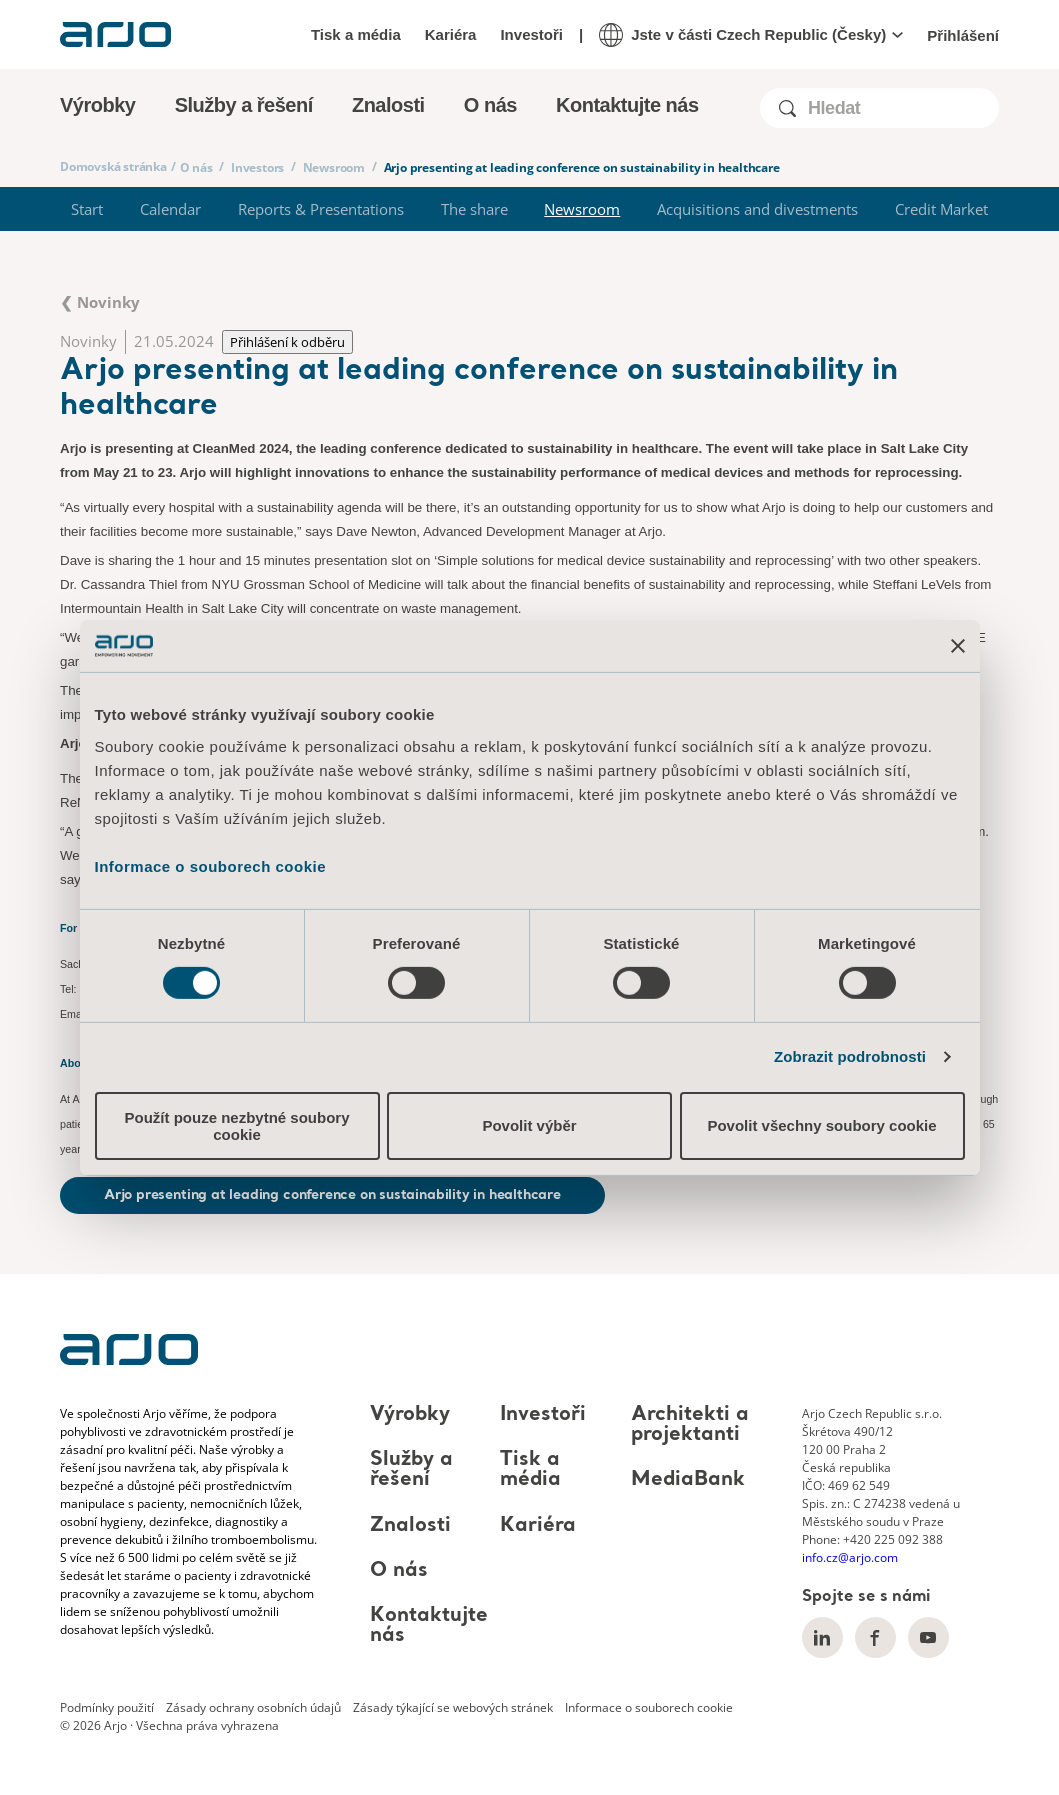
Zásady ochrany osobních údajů (253, 1707)
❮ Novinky (100, 302)
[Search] (902, 108)
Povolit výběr (529, 1125)
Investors (257, 167)
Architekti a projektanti (690, 1425)
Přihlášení (963, 35)
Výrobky (410, 1415)
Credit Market (941, 209)
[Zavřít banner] (958, 646)
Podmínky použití (107, 1707)
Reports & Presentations (321, 209)
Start (87, 209)
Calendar (170, 209)
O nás (196, 167)
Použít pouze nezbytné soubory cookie (236, 1126)
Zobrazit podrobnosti (850, 1056)
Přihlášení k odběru (287, 342)
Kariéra (451, 34)
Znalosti (410, 1526)
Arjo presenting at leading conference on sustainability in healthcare (332, 1195)
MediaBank (688, 1481)
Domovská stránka (113, 166)
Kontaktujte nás (627, 105)
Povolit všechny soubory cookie (821, 1125)
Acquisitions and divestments (757, 209)
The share (474, 209)
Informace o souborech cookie (211, 865)
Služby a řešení (411, 1470)
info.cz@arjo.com (850, 1557)
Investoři (531, 34)
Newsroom (334, 167)
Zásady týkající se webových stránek (453, 1707)
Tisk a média (356, 34)
